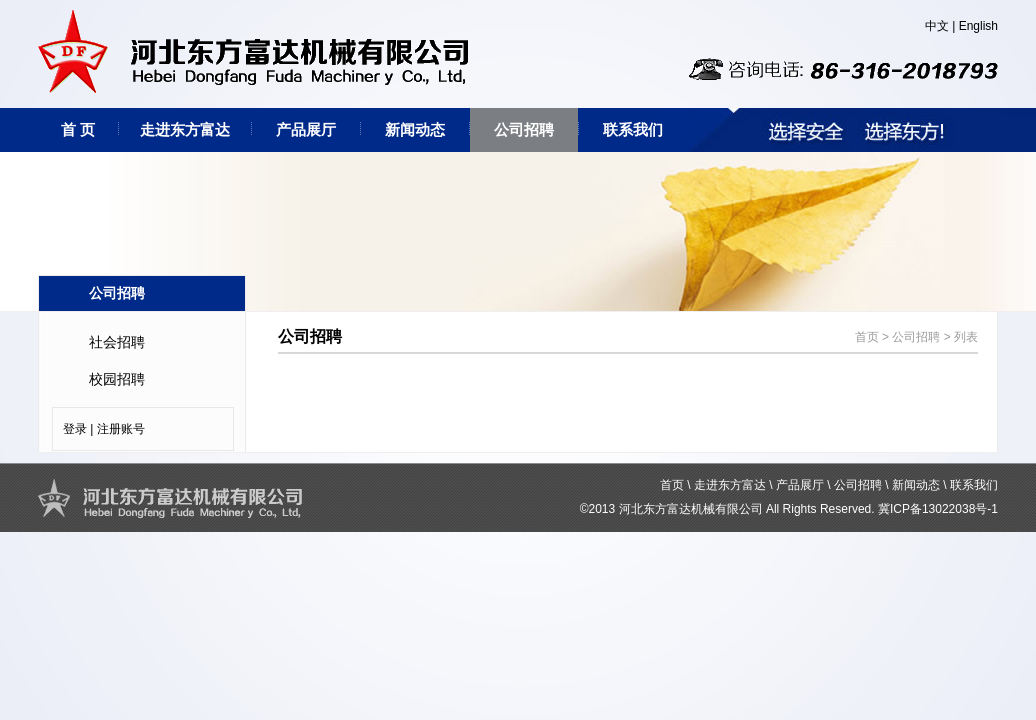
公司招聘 (524, 129)
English (978, 26)
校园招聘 (117, 379)
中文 (937, 26)
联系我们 (633, 129)
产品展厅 (306, 129)
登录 (75, 429)
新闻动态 (415, 129)
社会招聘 (117, 342)
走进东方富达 (185, 129)
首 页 (78, 129)
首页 (867, 337)
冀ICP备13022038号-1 (938, 509)
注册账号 (121, 429)
